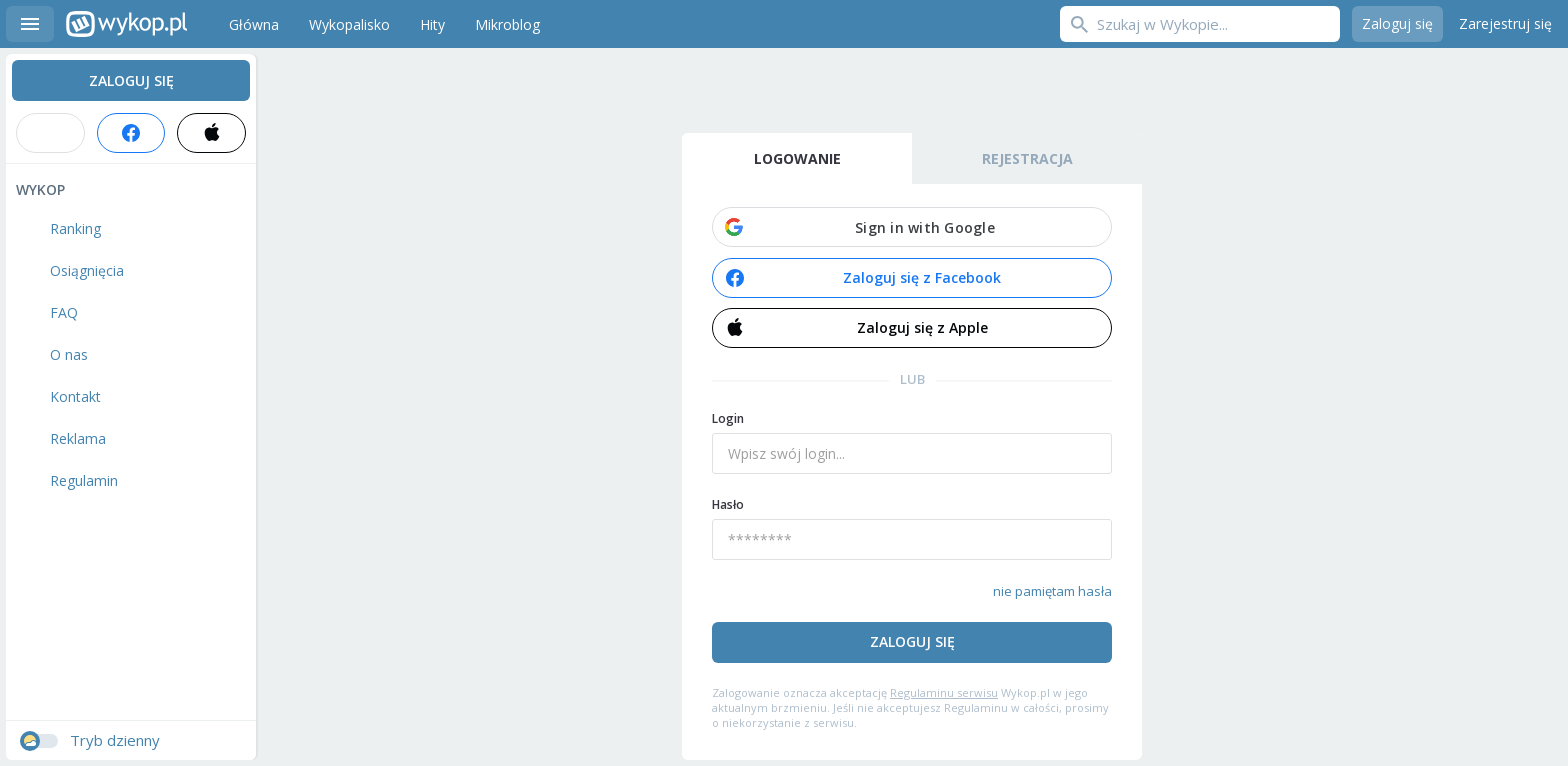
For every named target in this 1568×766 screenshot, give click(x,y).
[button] (912, 227)
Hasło (728, 504)
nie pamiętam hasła (1052, 591)
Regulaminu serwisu (944, 692)
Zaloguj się (1397, 23)
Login (728, 418)
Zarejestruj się (1505, 23)
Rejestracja (1027, 158)
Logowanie (797, 158)
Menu (30, 24)
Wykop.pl (126, 24)
